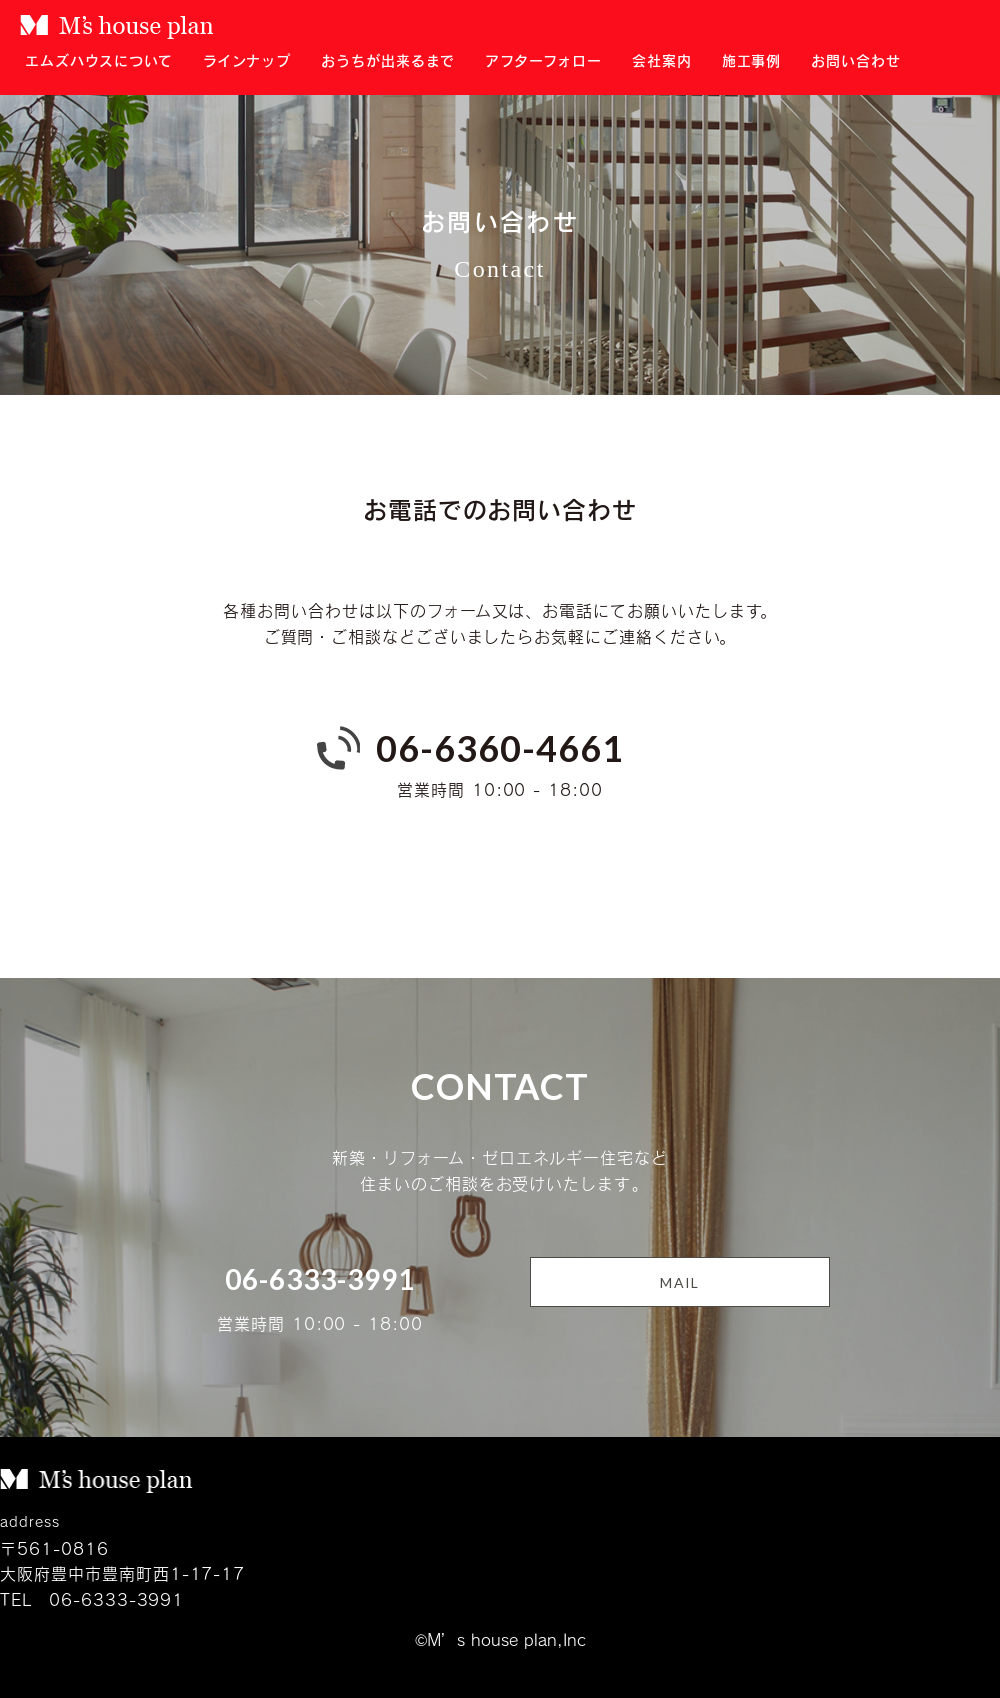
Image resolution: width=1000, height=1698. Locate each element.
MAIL (680, 1282)
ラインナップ (247, 60)
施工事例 (752, 60)
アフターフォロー (543, 60)
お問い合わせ (856, 60)
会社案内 (662, 60)
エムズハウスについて (99, 60)
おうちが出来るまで (388, 60)
